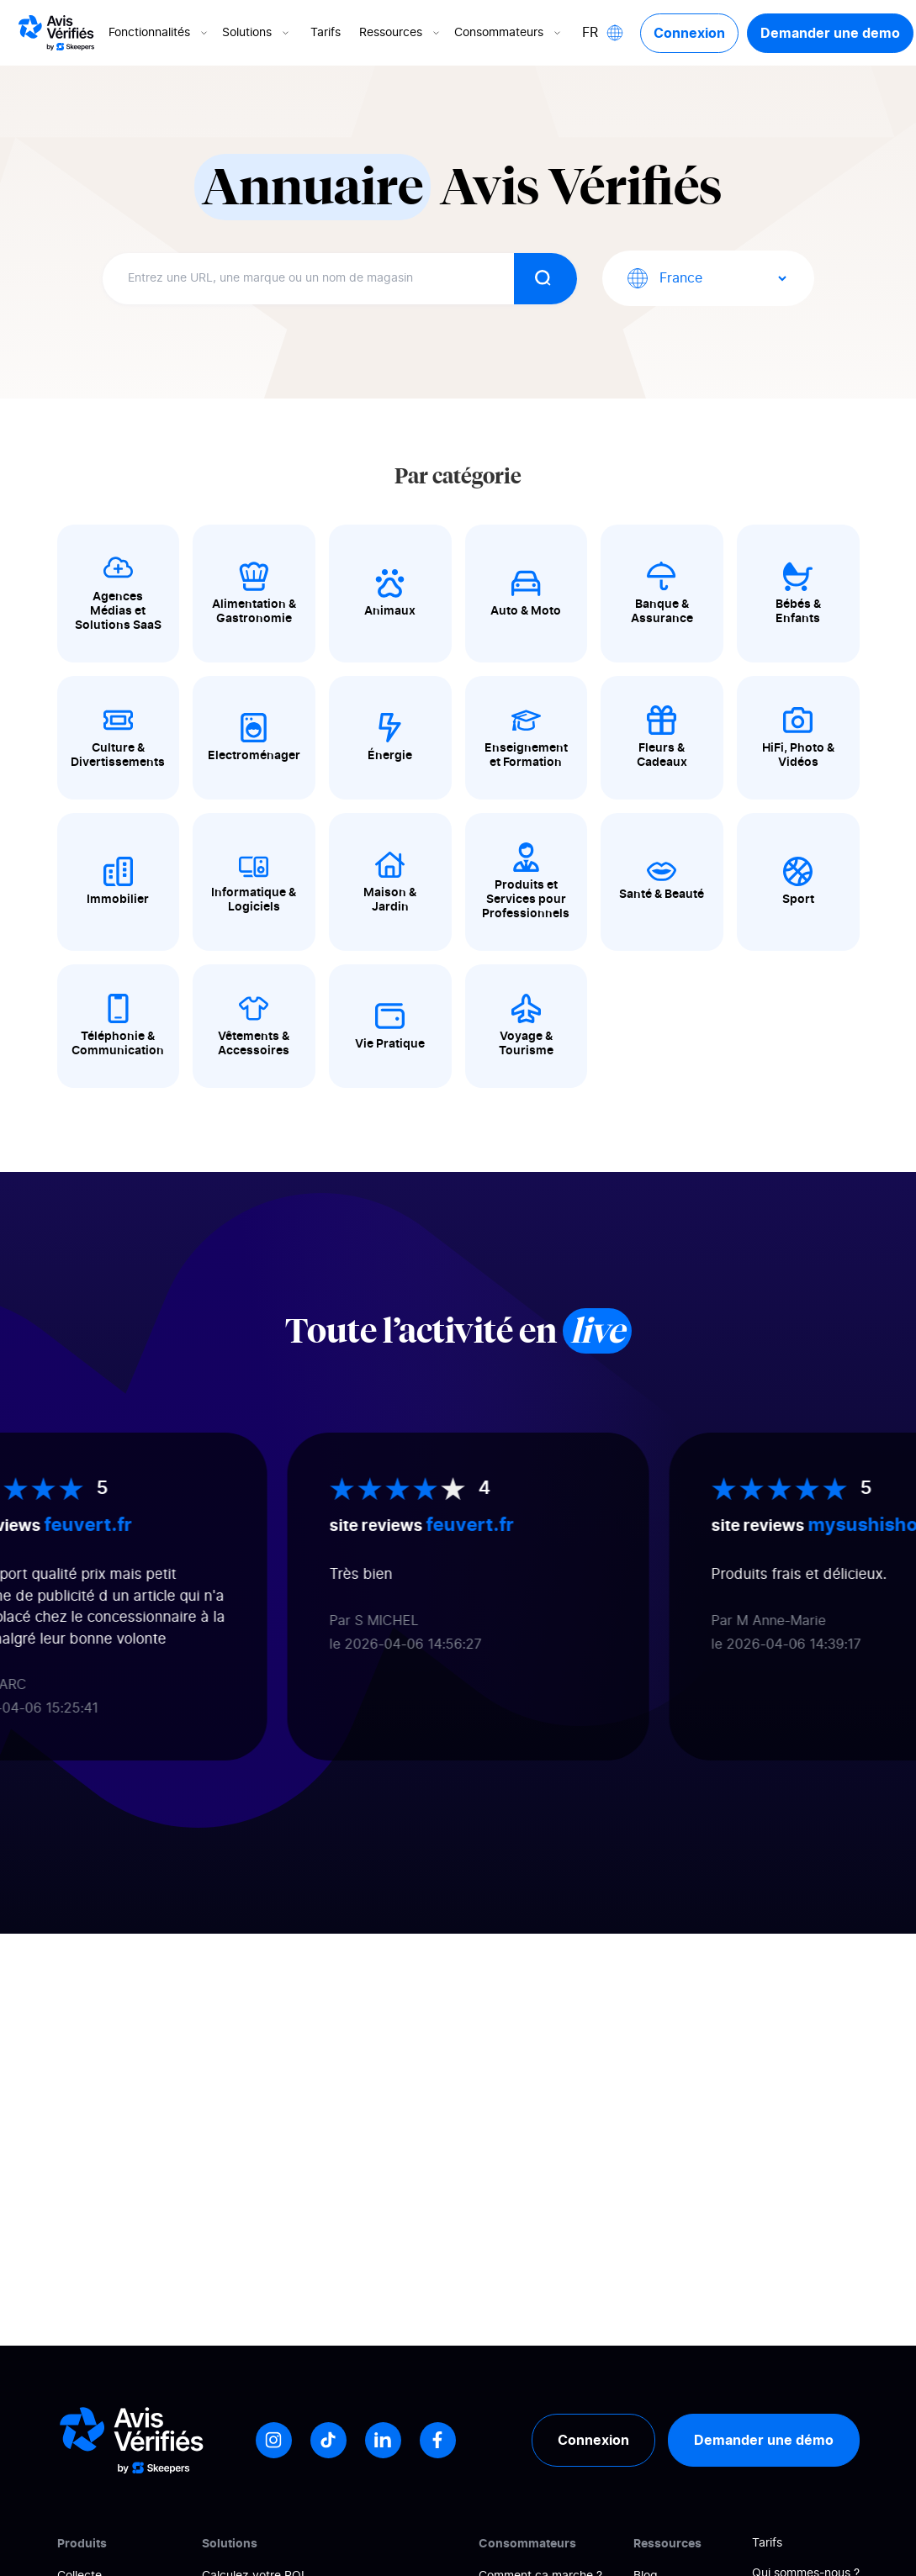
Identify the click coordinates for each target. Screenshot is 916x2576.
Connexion (689, 32)
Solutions (257, 33)
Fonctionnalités (159, 33)
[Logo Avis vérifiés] (56, 33)
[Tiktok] (328, 2440)
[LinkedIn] (383, 2440)
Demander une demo (830, 32)
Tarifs (325, 33)
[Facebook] (438, 2440)
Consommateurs (509, 33)
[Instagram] (274, 2440)
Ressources (400, 33)
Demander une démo (764, 2439)
